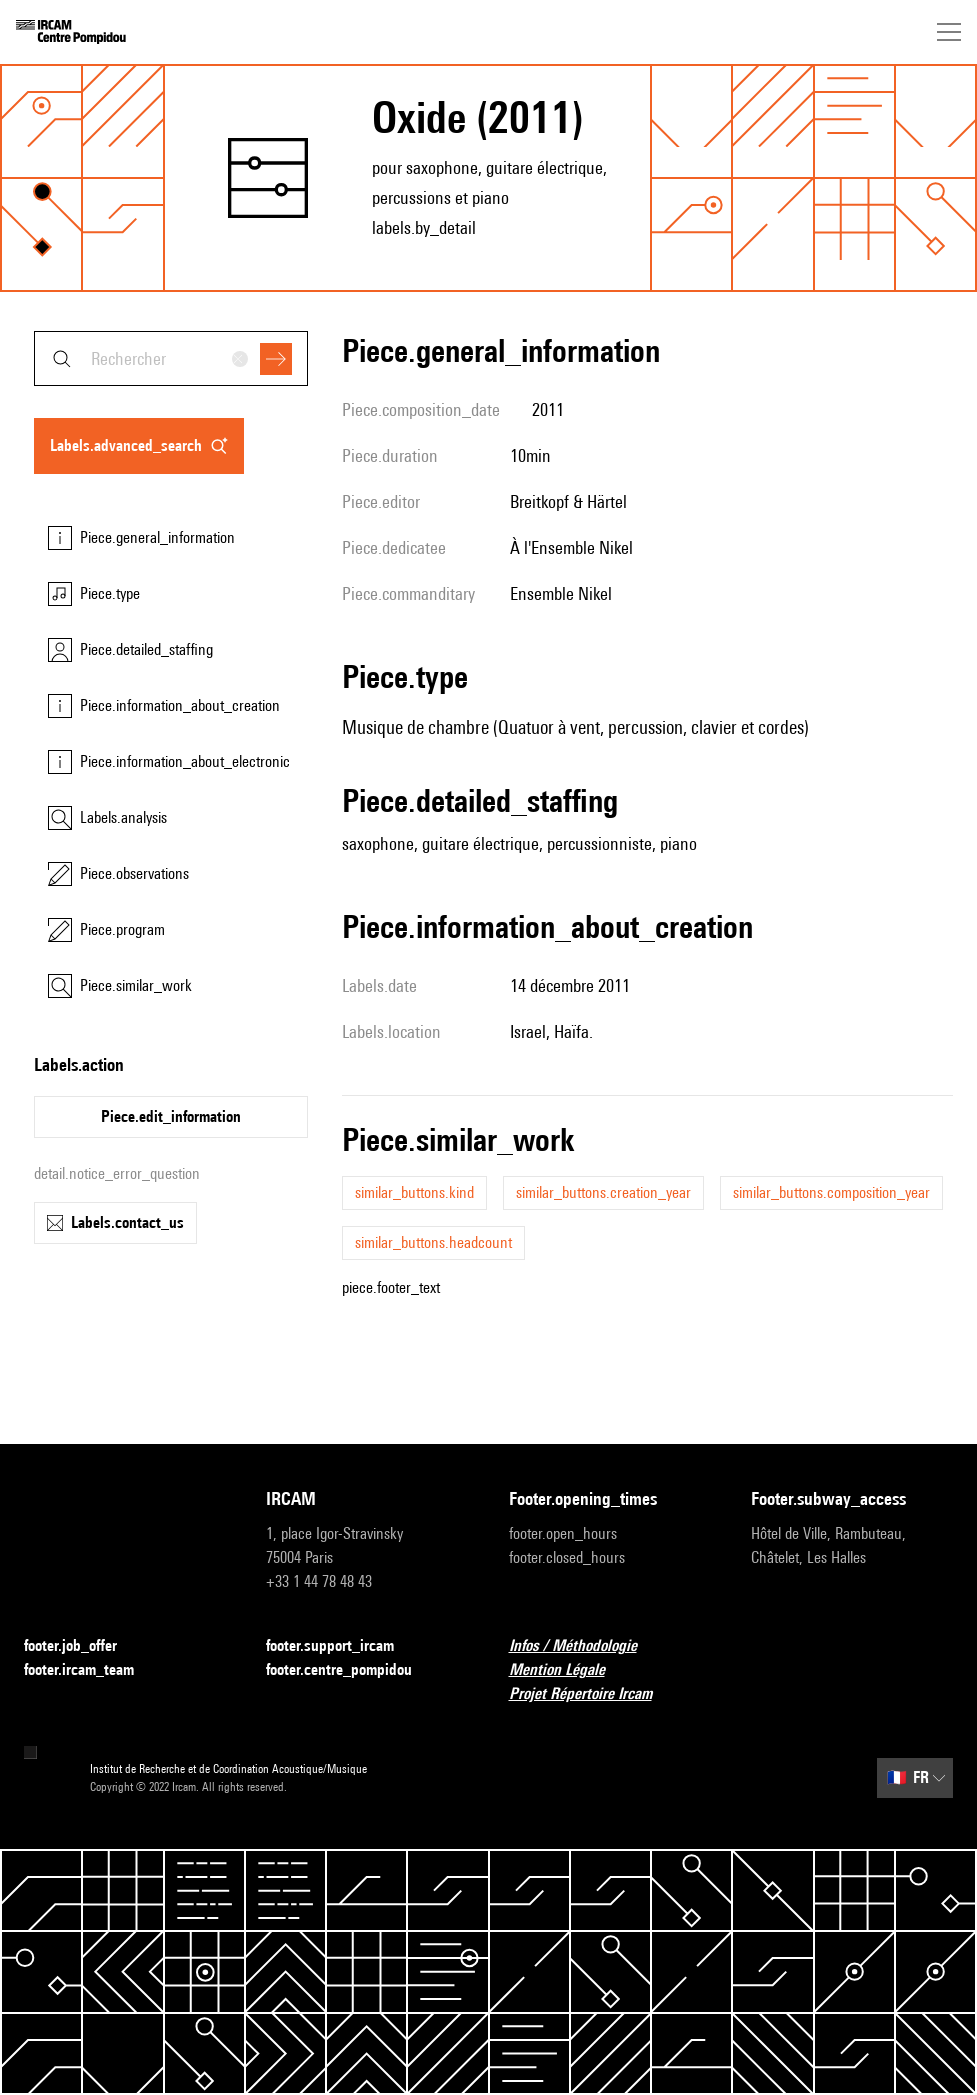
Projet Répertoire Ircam (592, 1694)
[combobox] (171, 358)
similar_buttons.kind (414, 1192)
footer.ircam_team (91, 1670)
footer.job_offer (82, 1646)
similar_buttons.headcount (433, 1242)
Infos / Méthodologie (585, 1646)
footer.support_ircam (342, 1646)
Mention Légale (569, 1670)
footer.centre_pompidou (351, 1670)
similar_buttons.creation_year (603, 1192)
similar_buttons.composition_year (831, 1192)
